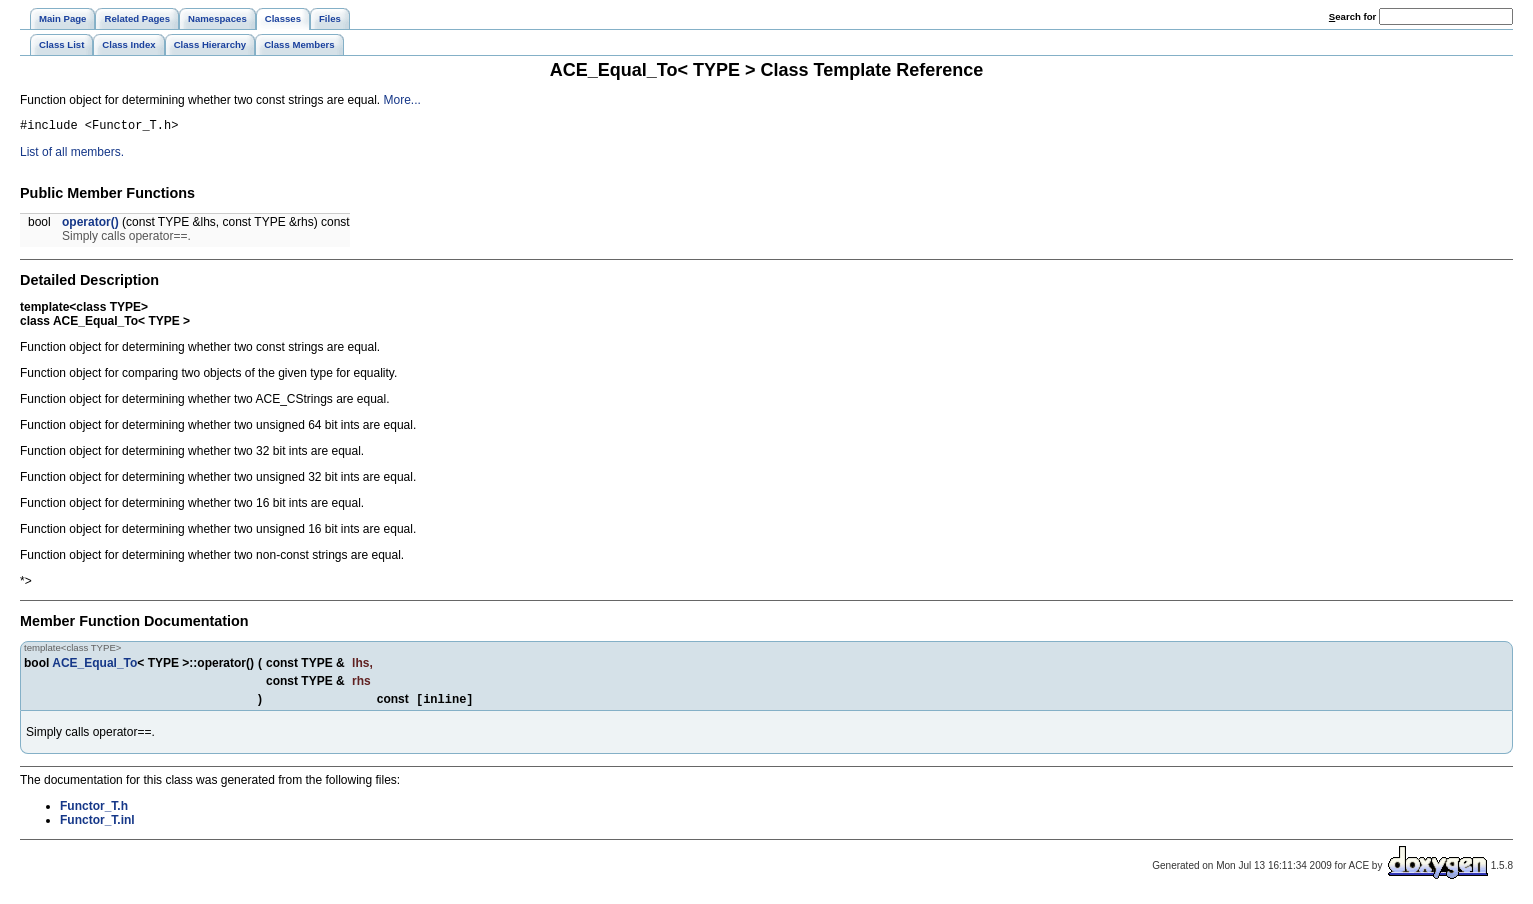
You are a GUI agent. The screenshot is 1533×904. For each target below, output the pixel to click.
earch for (1352, 16)
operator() (90, 225)
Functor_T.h (94, 811)
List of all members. (72, 155)
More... (402, 100)
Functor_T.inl (97, 825)
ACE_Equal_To (94, 666)
